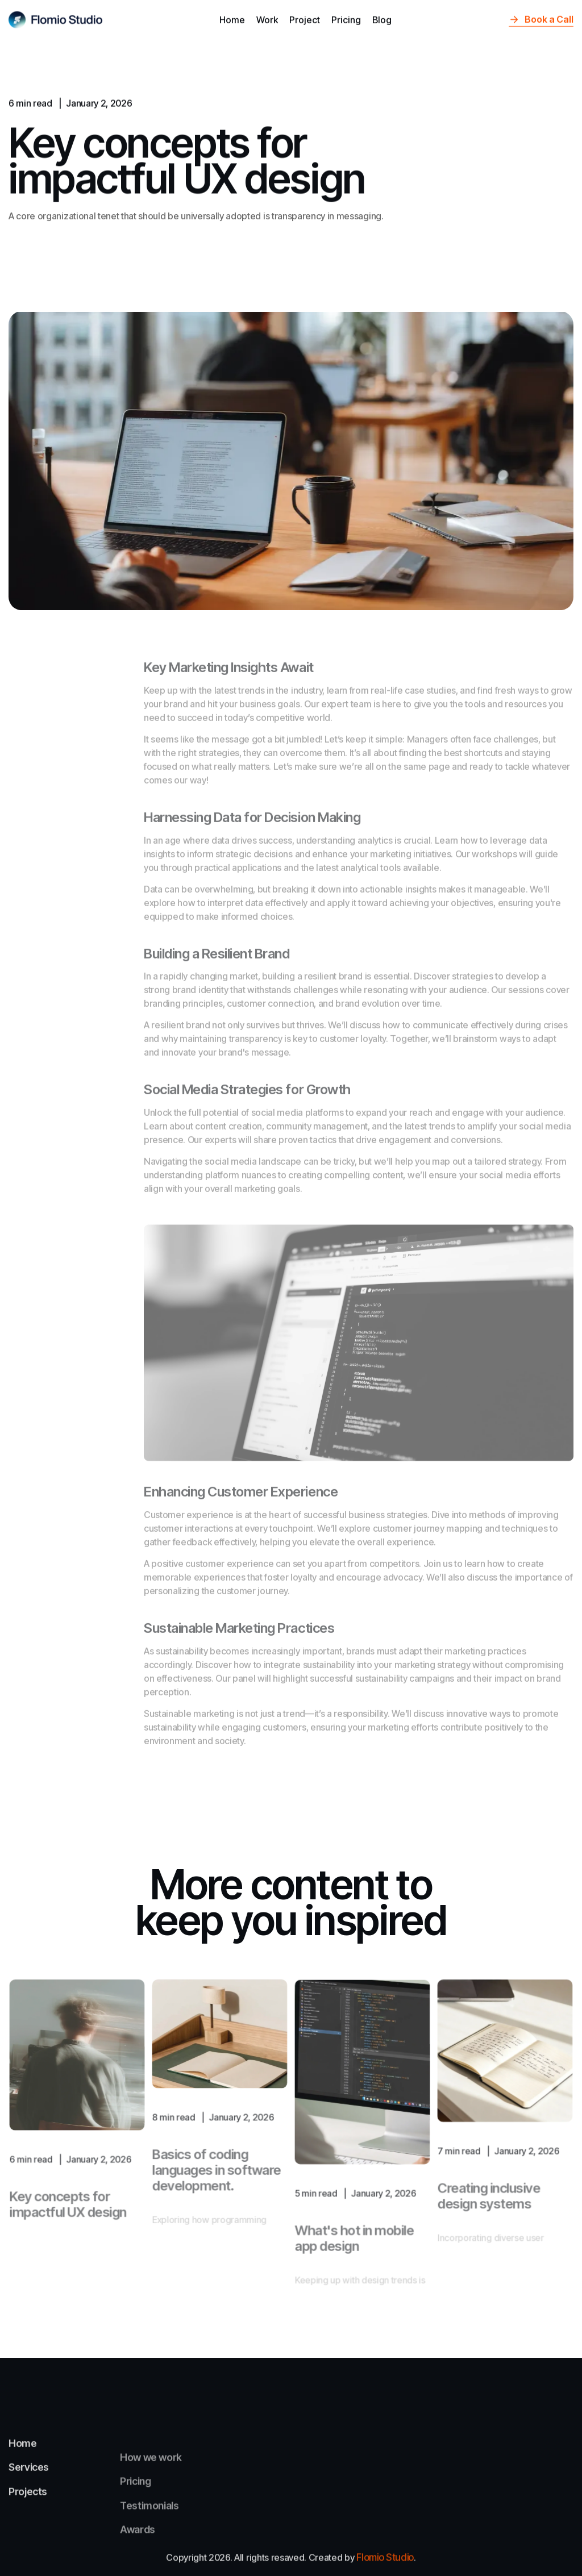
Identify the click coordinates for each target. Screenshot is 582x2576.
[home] (56, 17)
